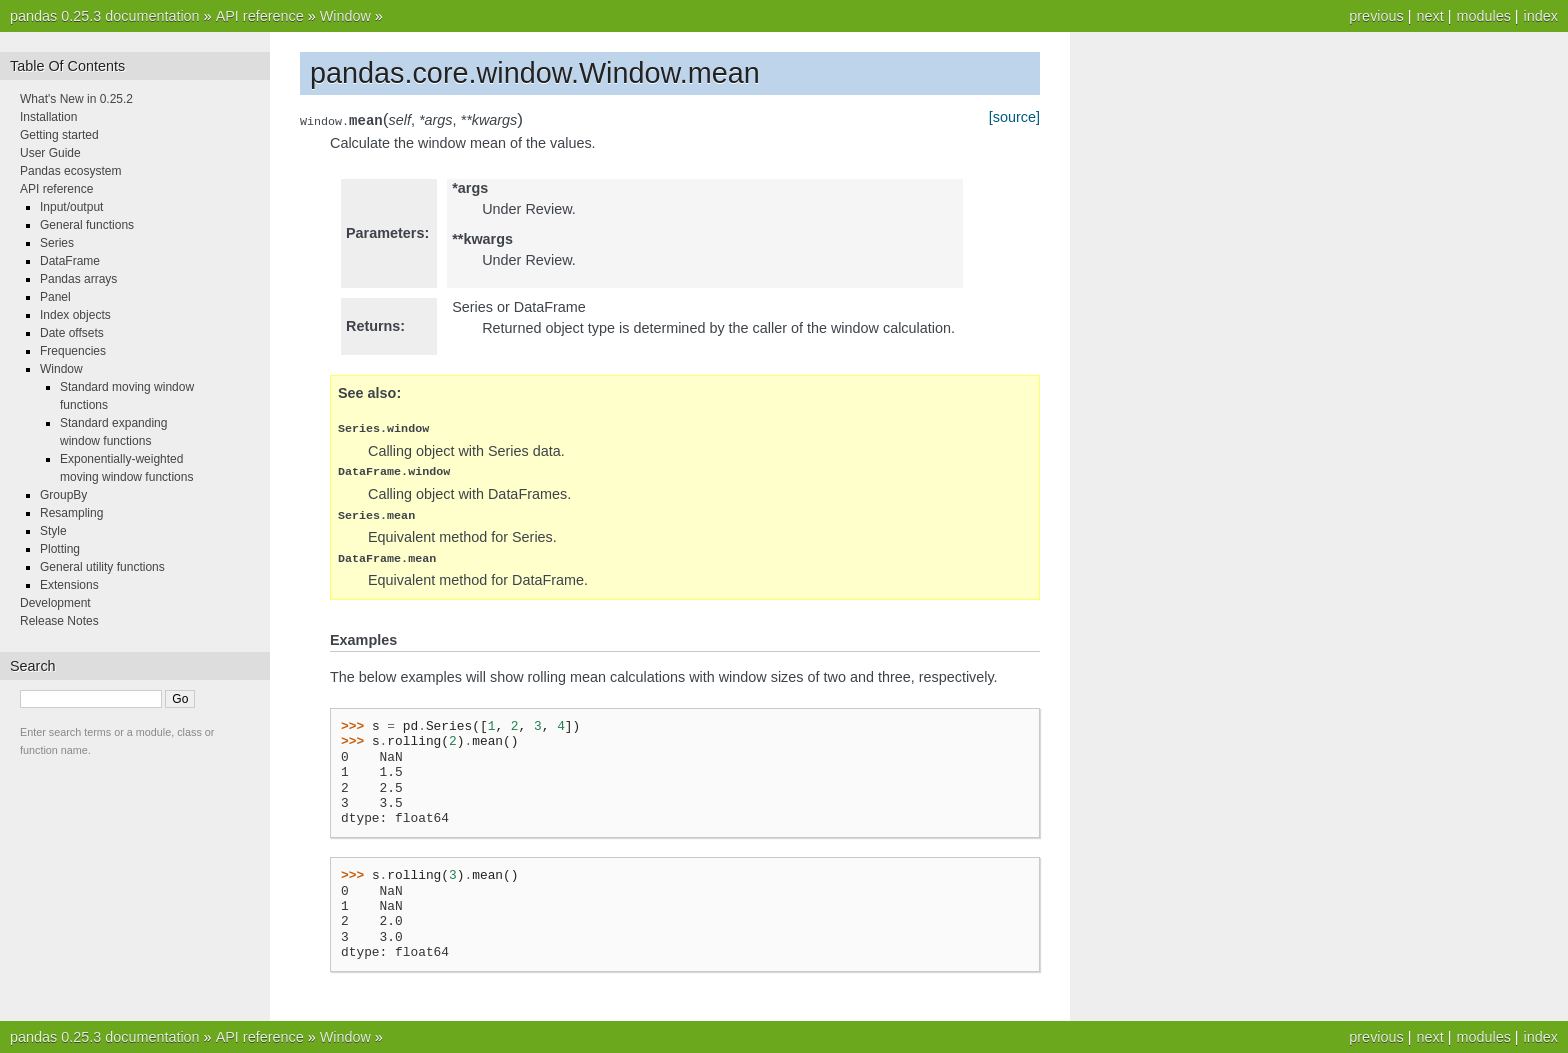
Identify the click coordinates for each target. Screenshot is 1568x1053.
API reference (260, 16)
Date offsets (72, 333)
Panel (55, 297)
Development (55, 603)
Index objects (75, 315)
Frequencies (73, 351)
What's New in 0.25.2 (76, 99)
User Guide (50, 153)
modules (1483, 16)
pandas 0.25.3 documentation (105, 16)
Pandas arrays (78, 279)
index (1541, 16)
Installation (48, 117)
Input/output (71, 207)
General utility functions (102, 567)
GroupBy (63, 495)
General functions (87, 225)
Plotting (60, 549)
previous (1376, 16)
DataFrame (70, 261)
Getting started (59, 135)
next (1429, 16)
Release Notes (59, 621)
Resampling (71, 513)
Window (345, 16)
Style (53, 531)
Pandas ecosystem (70, 171)
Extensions (69, 585)
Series (57, 243)
